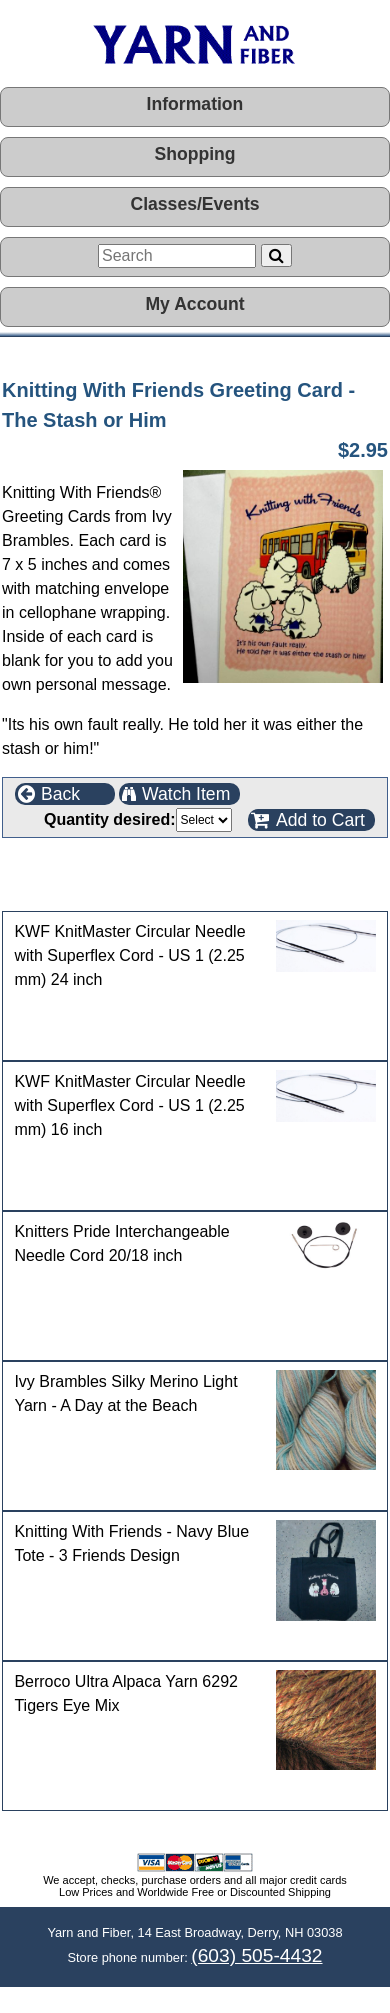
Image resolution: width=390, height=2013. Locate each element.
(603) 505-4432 (256, 1955)
